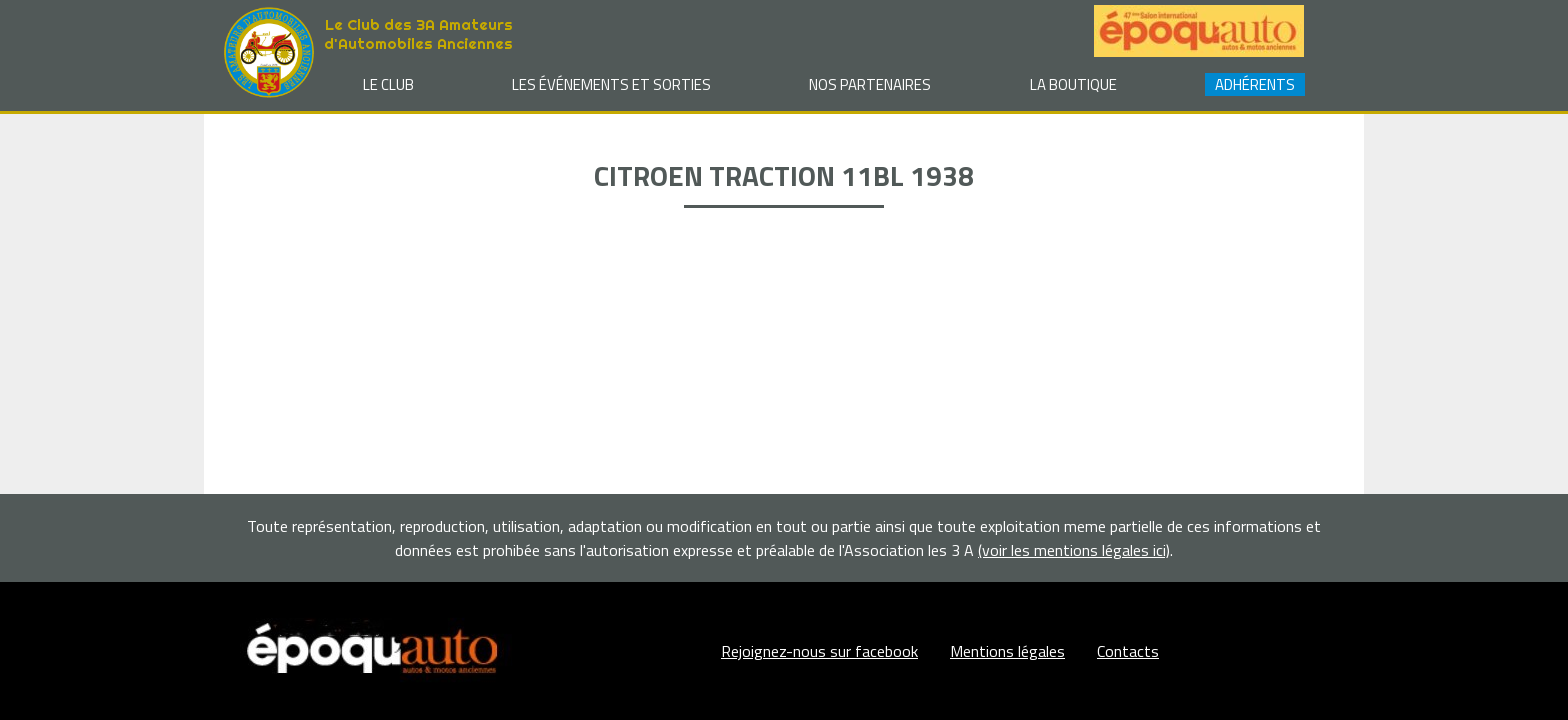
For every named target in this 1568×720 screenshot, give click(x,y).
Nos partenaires (870, 84)
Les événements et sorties (611, 84)
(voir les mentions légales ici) (1074, 550)
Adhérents (1255, 84)
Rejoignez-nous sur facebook (819, 651)
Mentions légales (1007, 651)
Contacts (1128, 651)
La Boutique (1073, 84)
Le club (388, 84)
